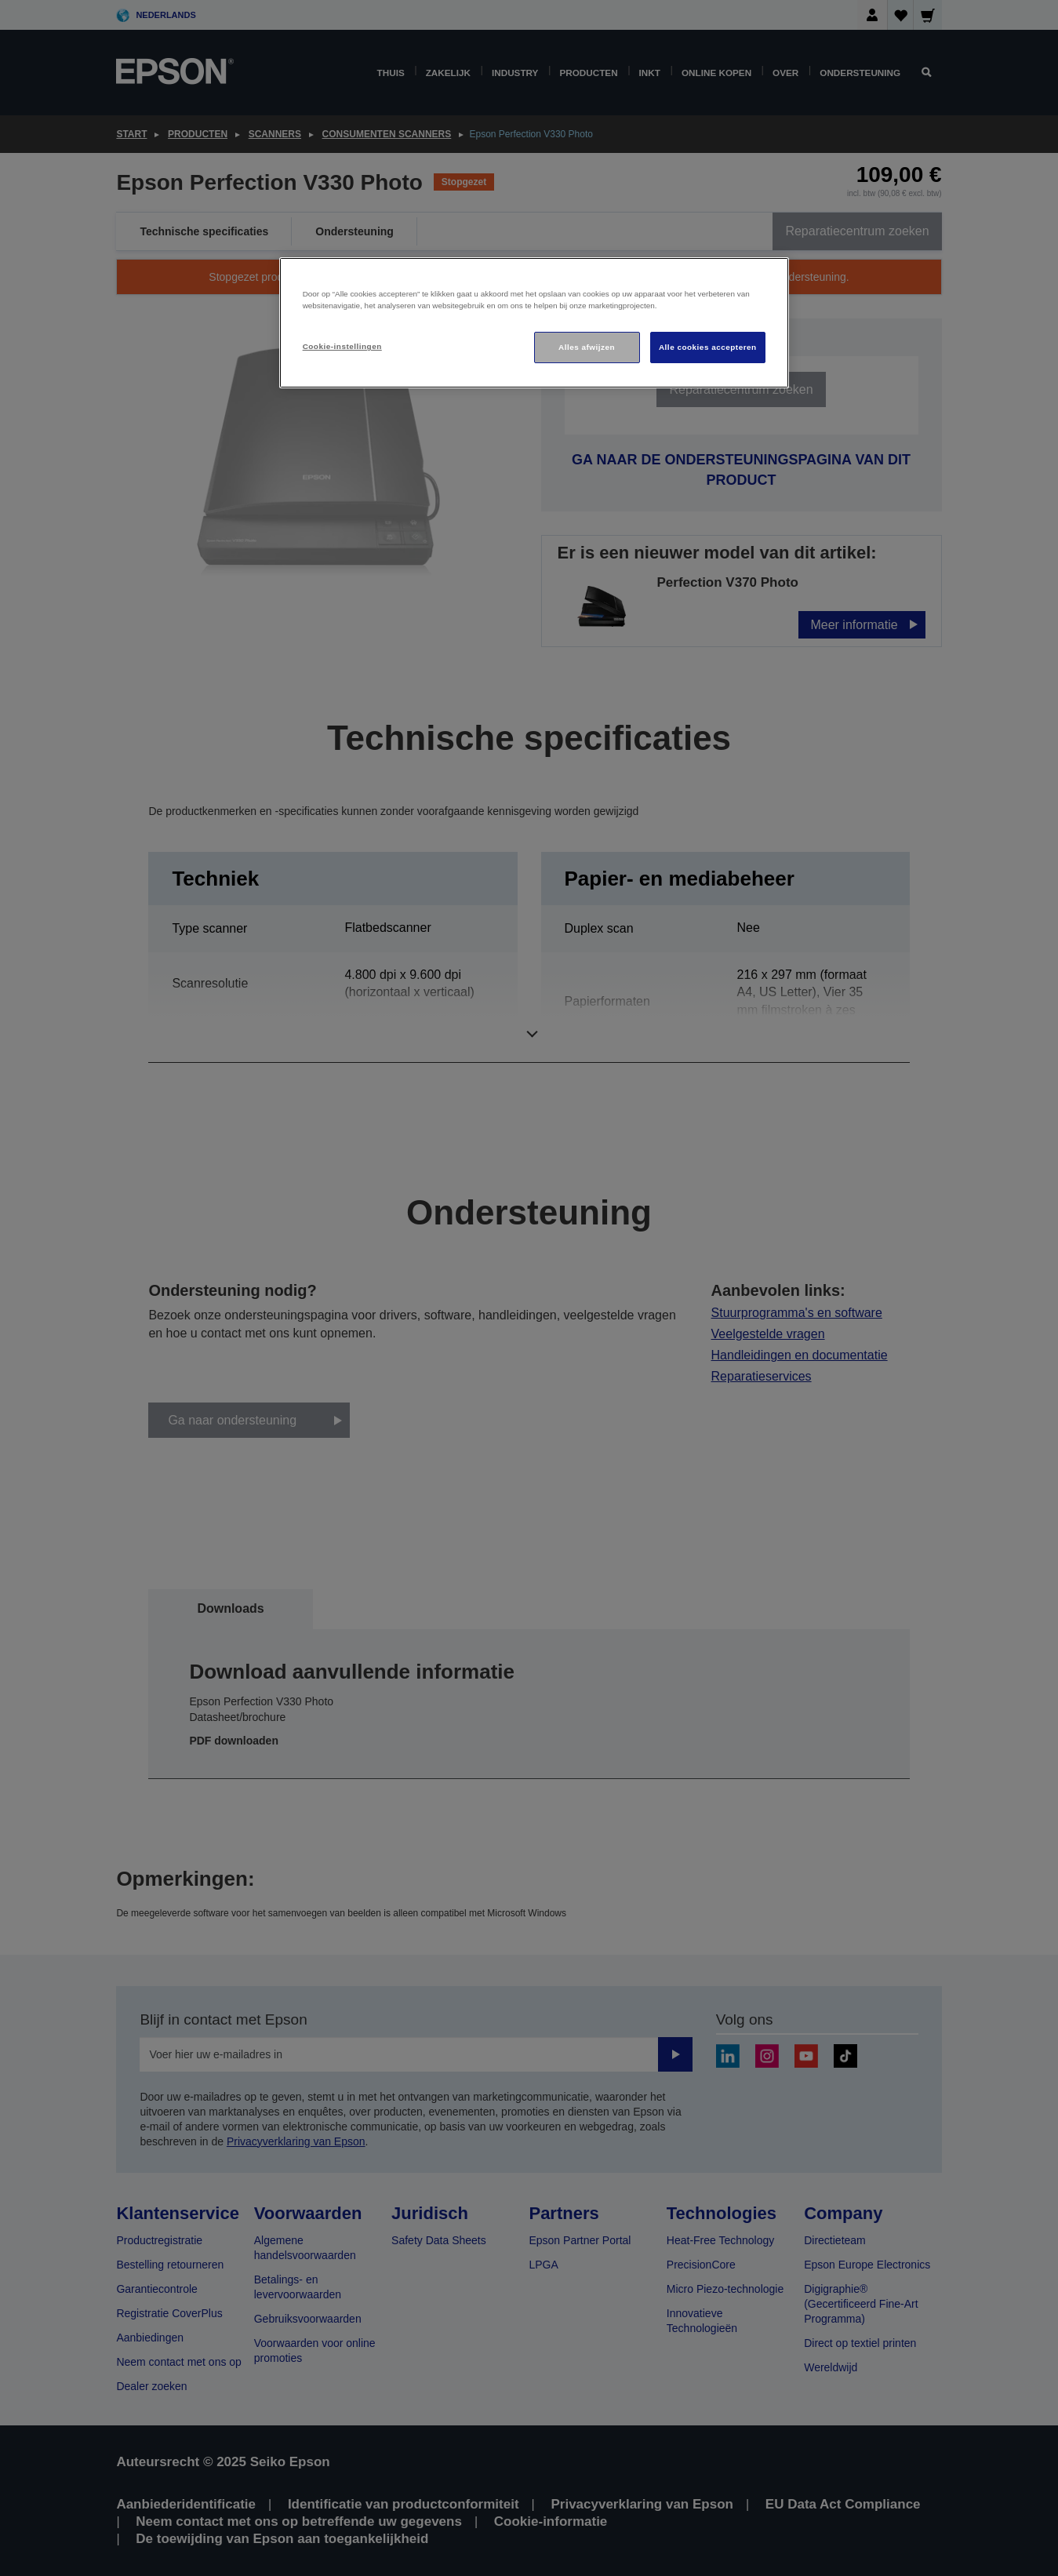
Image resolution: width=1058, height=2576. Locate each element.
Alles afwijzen (586, 347)
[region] (534, 322)
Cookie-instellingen (342, 346)
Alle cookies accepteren (708, 347)
